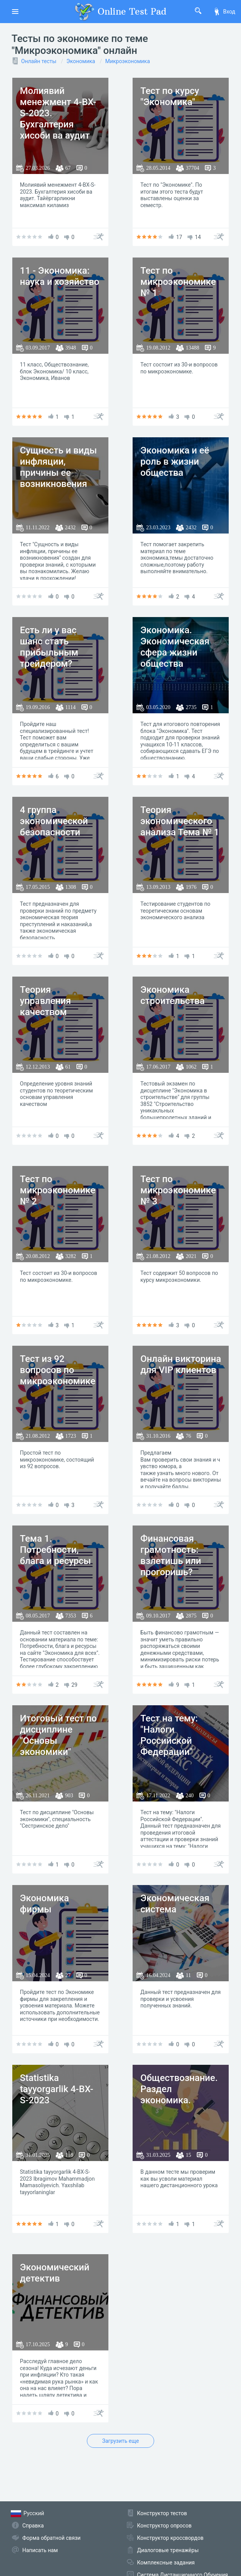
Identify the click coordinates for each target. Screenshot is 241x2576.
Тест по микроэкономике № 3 (178, 1190)
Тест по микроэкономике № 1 (178, 281)
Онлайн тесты (39, 61)
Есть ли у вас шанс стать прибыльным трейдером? (49, 647)
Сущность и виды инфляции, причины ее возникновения (58, 467)
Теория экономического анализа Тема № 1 (179, 821)
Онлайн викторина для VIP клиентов (180, 1364)
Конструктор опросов (164, 2525)
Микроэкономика (127, 61)
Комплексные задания (166, 2562)
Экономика (80, 61)
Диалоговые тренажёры (168, 2550)
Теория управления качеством (45, 1000)
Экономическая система (174, 1904)
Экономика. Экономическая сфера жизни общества (174, 647)
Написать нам (40, 2550)
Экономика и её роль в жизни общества (174, 461)
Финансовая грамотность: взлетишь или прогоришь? (170, 1555)
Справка (33, 2525)
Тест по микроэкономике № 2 (57, 1190)
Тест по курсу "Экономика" (169, 96)
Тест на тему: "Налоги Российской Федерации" (169, 1735)
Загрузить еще (120, 2441)
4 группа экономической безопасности (54, 821)
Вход (224, 11)
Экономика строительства (172, 995)
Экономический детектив (55, 2273)
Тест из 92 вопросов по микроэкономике (57, 1370)
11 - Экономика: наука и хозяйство (59, 276)
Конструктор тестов (162, 2513)
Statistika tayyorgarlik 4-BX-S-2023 (56, 2089)
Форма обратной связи (51, 2538)
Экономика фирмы (44, 1904)
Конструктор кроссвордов (170, 2538)
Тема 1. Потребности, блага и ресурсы (55, 1549)
